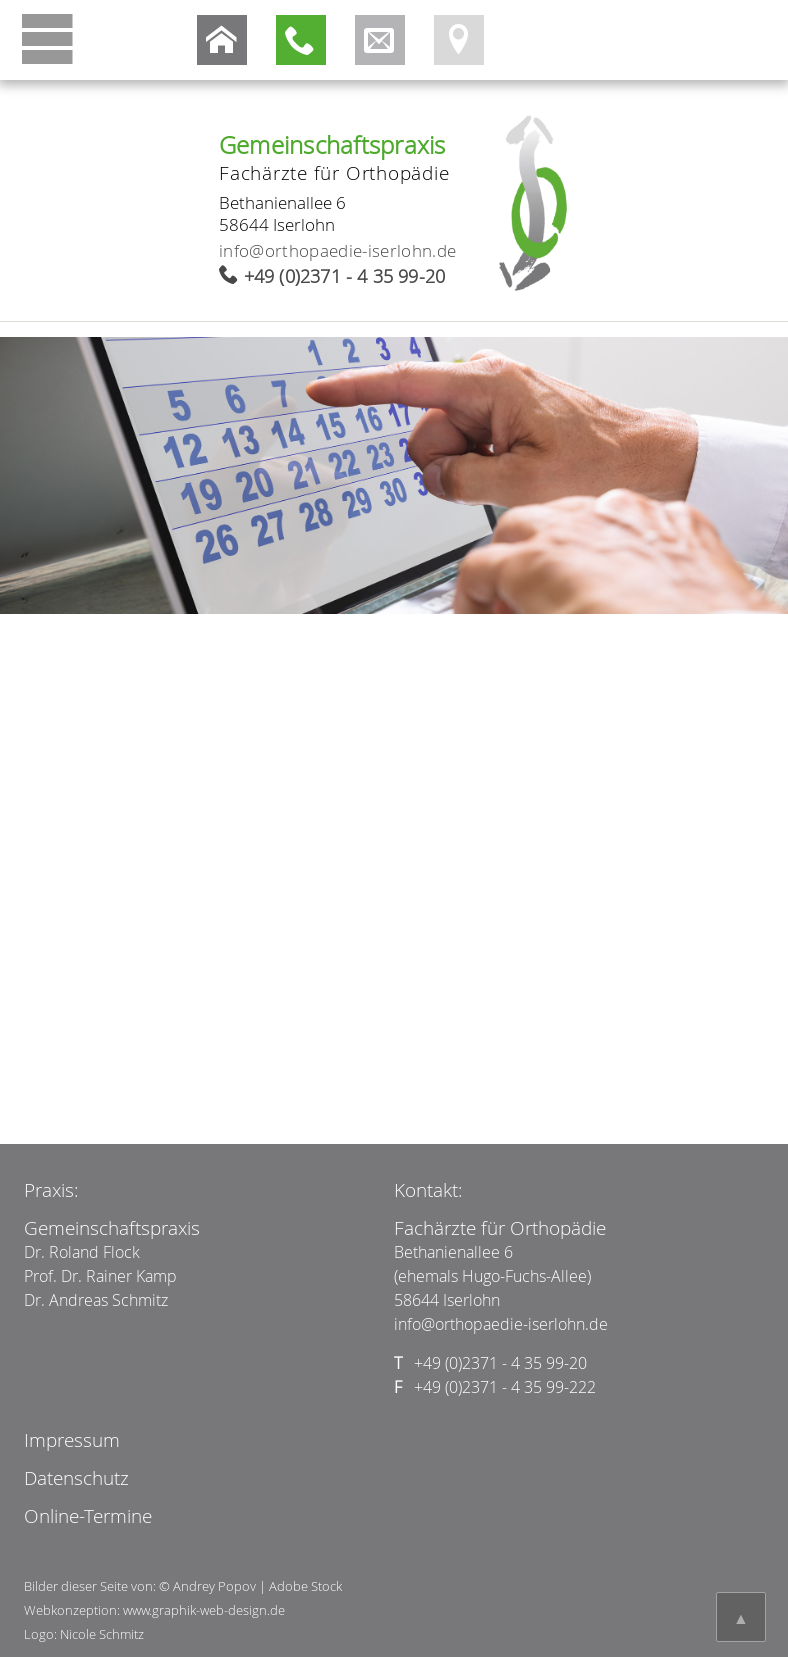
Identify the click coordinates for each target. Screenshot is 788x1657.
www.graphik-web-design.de (204, 1610)
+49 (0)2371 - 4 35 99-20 (344, 276)
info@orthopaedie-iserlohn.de (337, 250)
